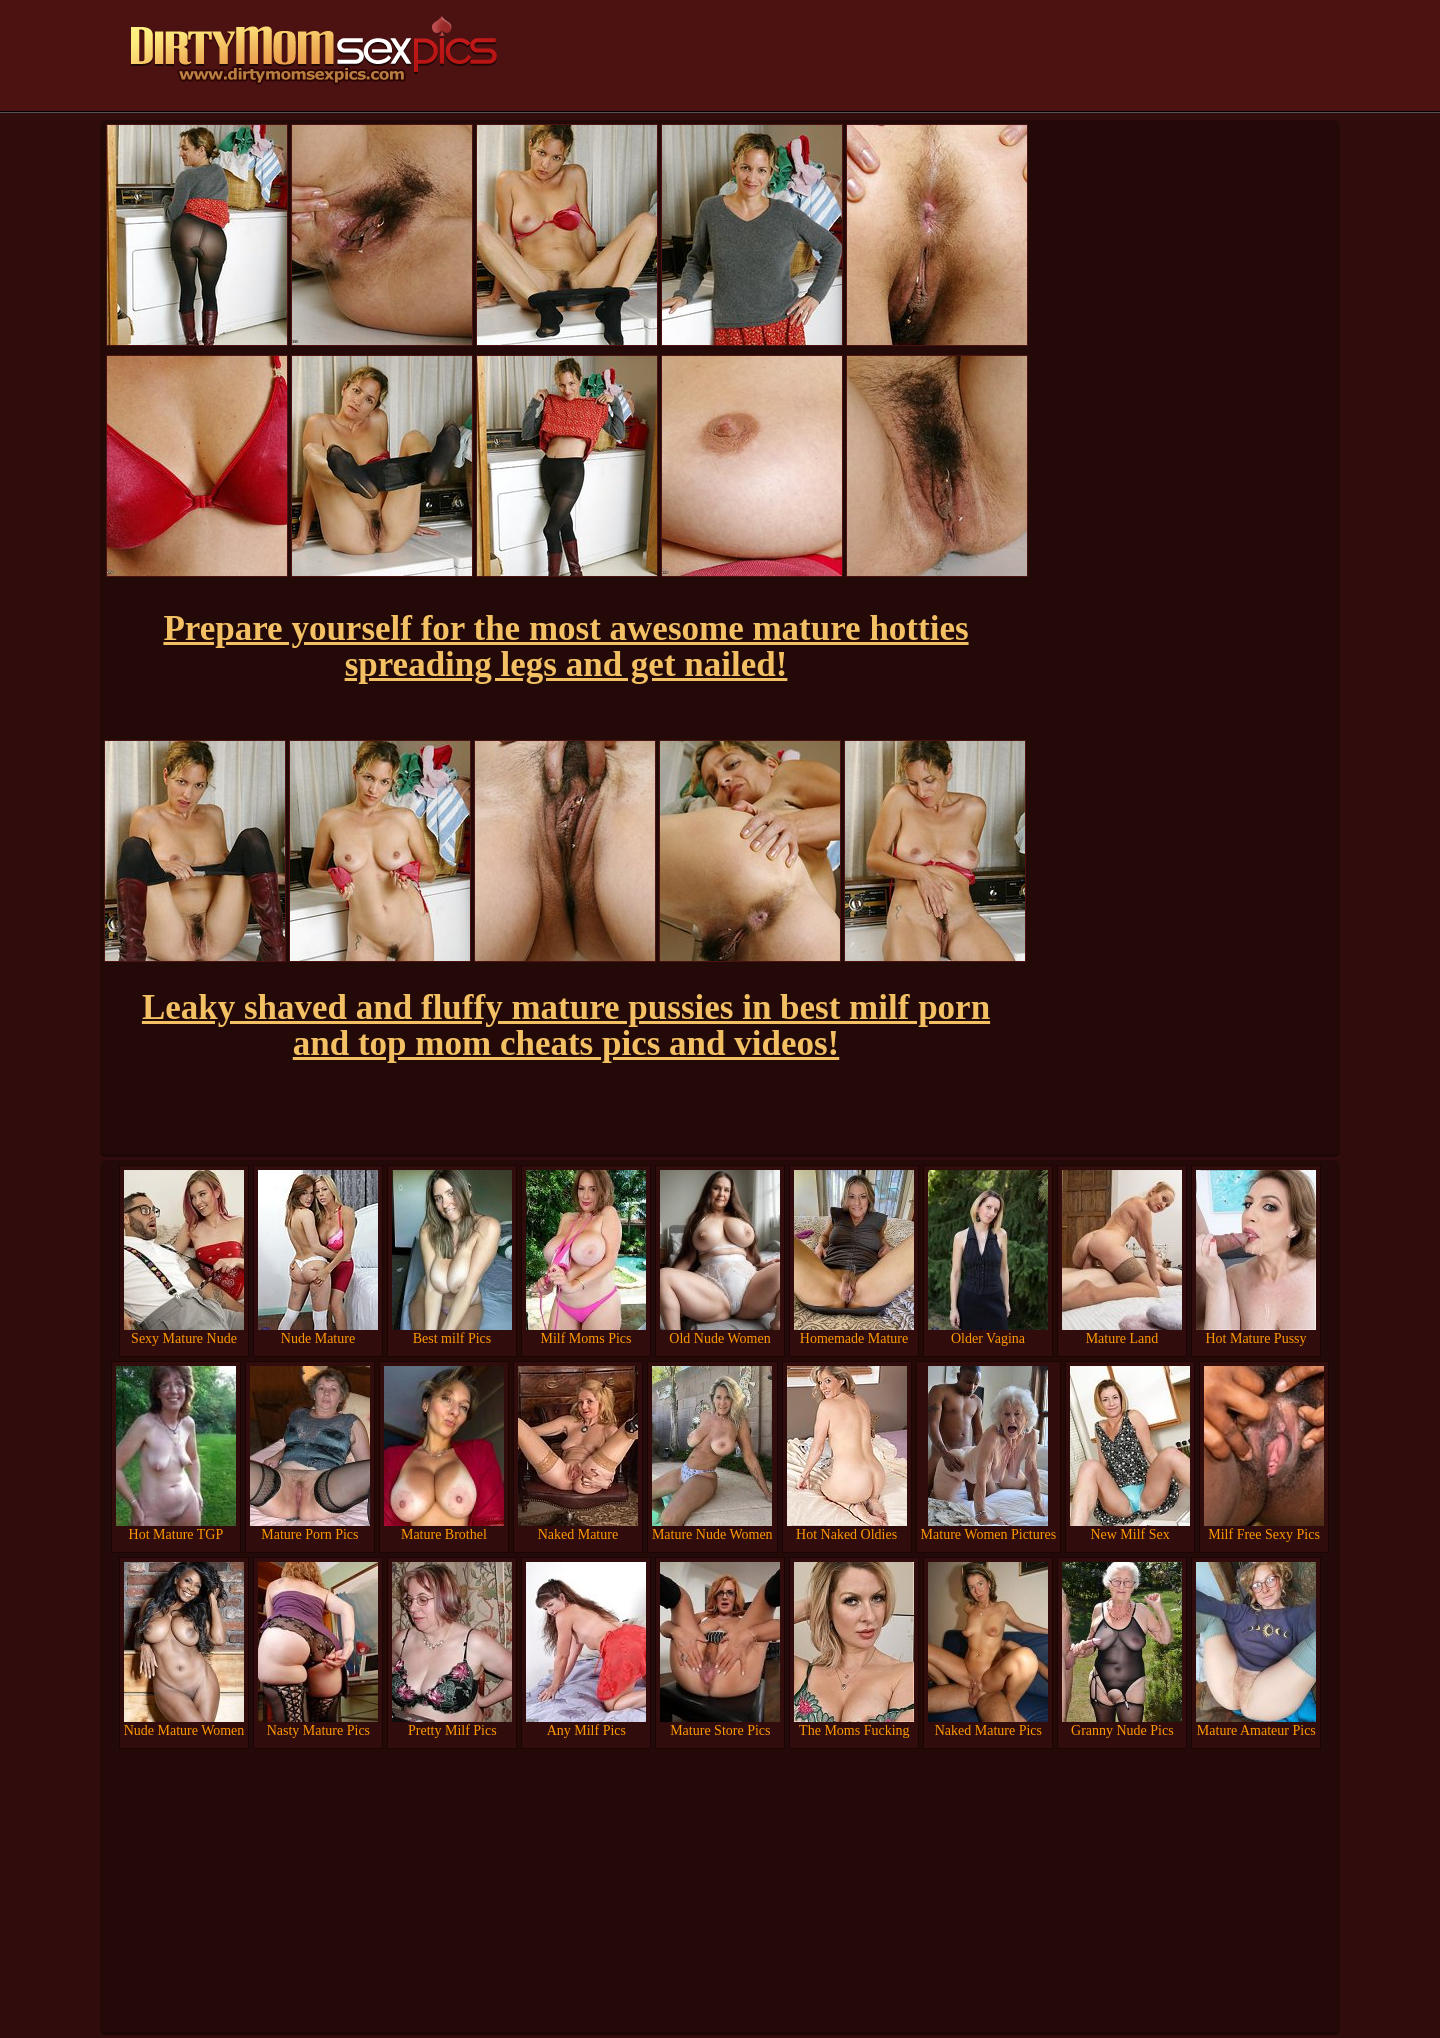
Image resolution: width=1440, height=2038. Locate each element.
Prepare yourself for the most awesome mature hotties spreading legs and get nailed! (565, 646)
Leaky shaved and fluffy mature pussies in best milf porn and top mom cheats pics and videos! (566, 1025)
